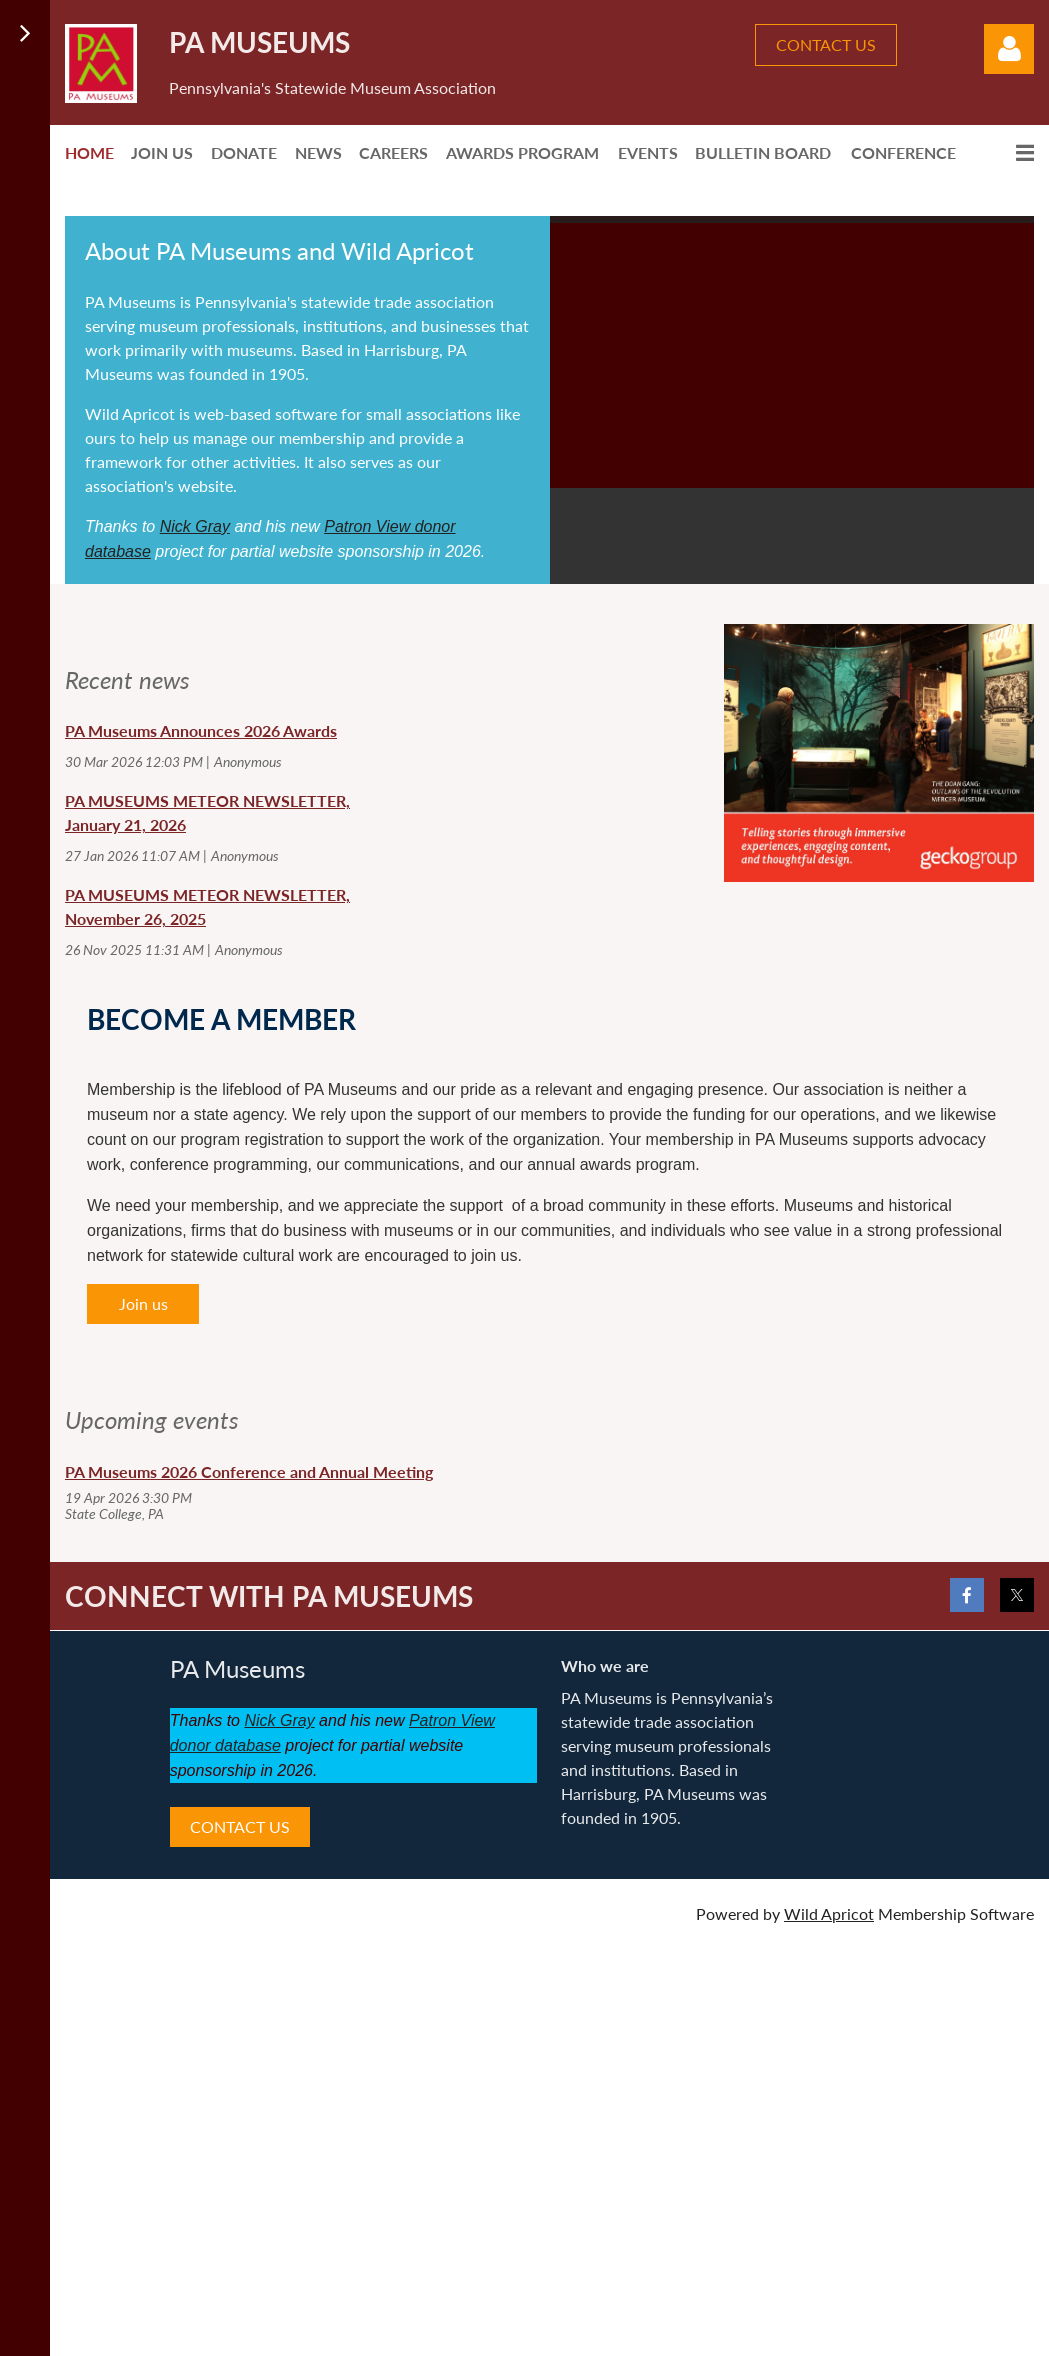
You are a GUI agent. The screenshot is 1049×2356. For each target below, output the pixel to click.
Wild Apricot (829, 1913)
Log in (1009, 49)
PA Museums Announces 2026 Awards (201, 730)
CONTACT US (826, 44)
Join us (143, 1303)
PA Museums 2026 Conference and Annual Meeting (249, 1471)
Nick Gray (195, 526)
